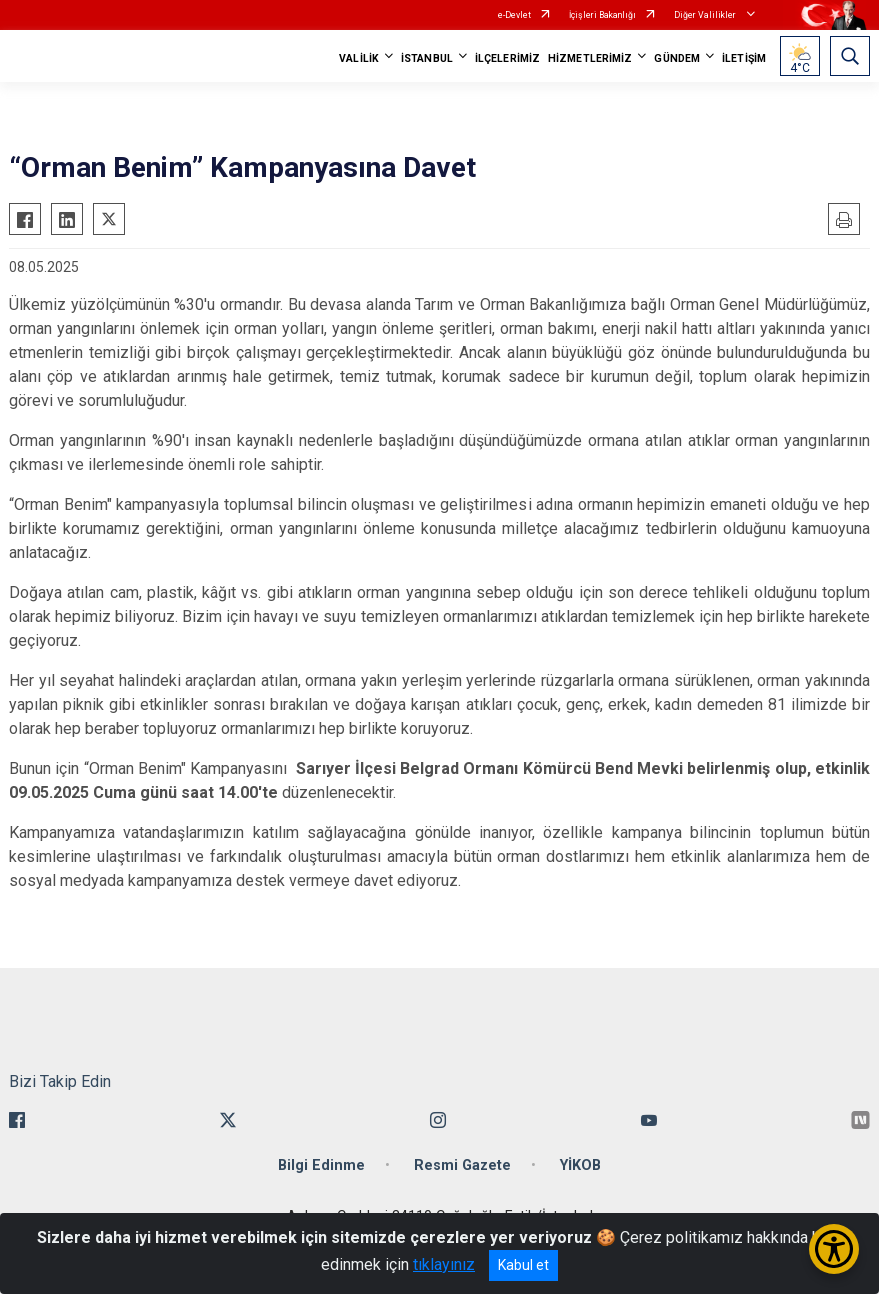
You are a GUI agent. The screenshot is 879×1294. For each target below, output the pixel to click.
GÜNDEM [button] (677, 58)
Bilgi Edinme (321, 1165)
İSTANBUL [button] (427, 58)
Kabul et (523, 1265)
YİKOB (580, 1165)
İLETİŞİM (744, 58)
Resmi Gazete (462, 1165)
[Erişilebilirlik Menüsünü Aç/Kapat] (834, 1249)
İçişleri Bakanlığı (602, 15)
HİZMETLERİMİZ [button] (590, 58)
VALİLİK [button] (359, 58)
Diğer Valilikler (706, 15)
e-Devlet (514, 15)
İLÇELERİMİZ (507, 58)
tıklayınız (444, 1264)
